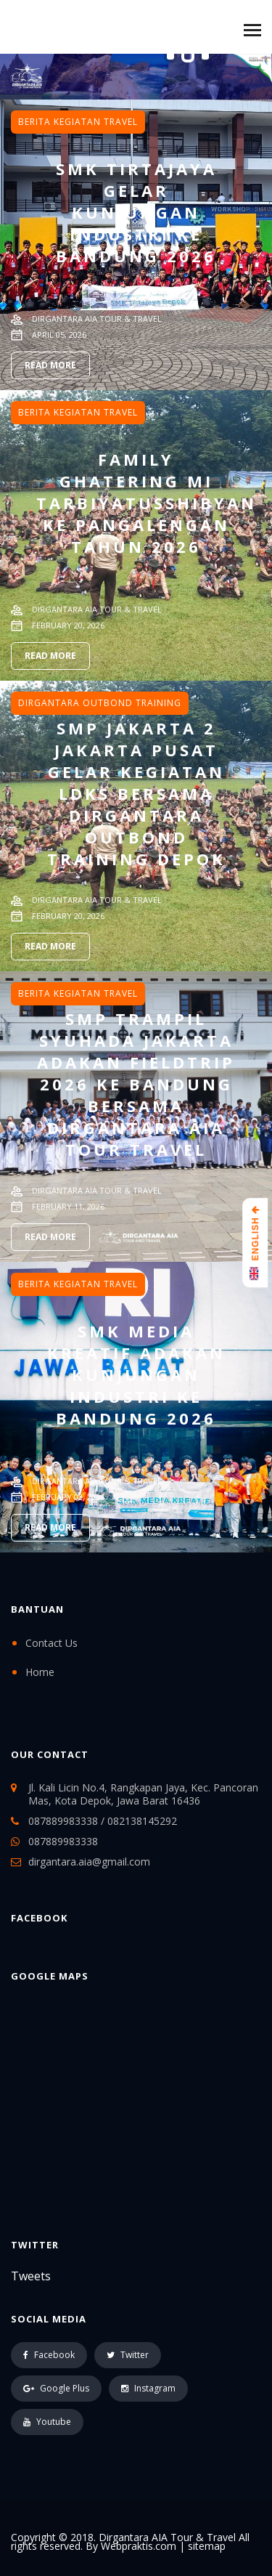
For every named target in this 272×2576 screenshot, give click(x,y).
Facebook (49, 2355)
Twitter (128, 2355)
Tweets (31, 2276)
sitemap (207, 2546)
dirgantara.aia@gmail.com (89, 1861)
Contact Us (51, 1643)
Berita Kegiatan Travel (78, 122)
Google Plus (56, 2388)
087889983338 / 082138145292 (102, 1821)
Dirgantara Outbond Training (99, 703)
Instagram (148, 2388)
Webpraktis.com (138, 2546)
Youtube (47, 2421)
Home (39, 1672)
